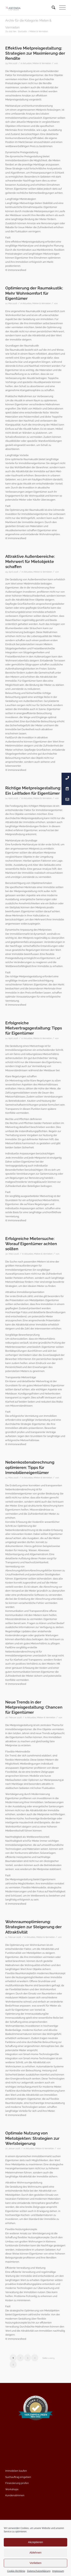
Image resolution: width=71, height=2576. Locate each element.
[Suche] (51, 7)
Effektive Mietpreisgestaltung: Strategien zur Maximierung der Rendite (35, 53)
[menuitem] (51, 7)
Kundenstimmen (14, 2495)
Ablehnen (35, 2552)
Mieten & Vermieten (42, 63)
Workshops (11, 2489)
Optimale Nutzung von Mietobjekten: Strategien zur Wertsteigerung (32, 2138)
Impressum (58, 2571)
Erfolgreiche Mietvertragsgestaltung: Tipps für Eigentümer (33, 1028)
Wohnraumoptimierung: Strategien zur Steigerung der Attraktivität (33, 1926)
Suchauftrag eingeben (18, 2477)
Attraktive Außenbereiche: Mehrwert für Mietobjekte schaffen (30, 561)
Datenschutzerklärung (38, 2571)
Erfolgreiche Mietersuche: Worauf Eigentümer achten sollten (31, 1243)
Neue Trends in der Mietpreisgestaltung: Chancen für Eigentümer (33, 1707)
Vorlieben (35, 2562)
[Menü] (60, 7)
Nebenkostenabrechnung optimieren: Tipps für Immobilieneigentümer (29, 1467)
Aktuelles (27, 63)
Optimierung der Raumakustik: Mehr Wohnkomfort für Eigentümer (34, 293)
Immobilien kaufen (16, 2470)
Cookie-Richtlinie (16, 2571)
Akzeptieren (35, 2542)
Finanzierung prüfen (17, 2483)
